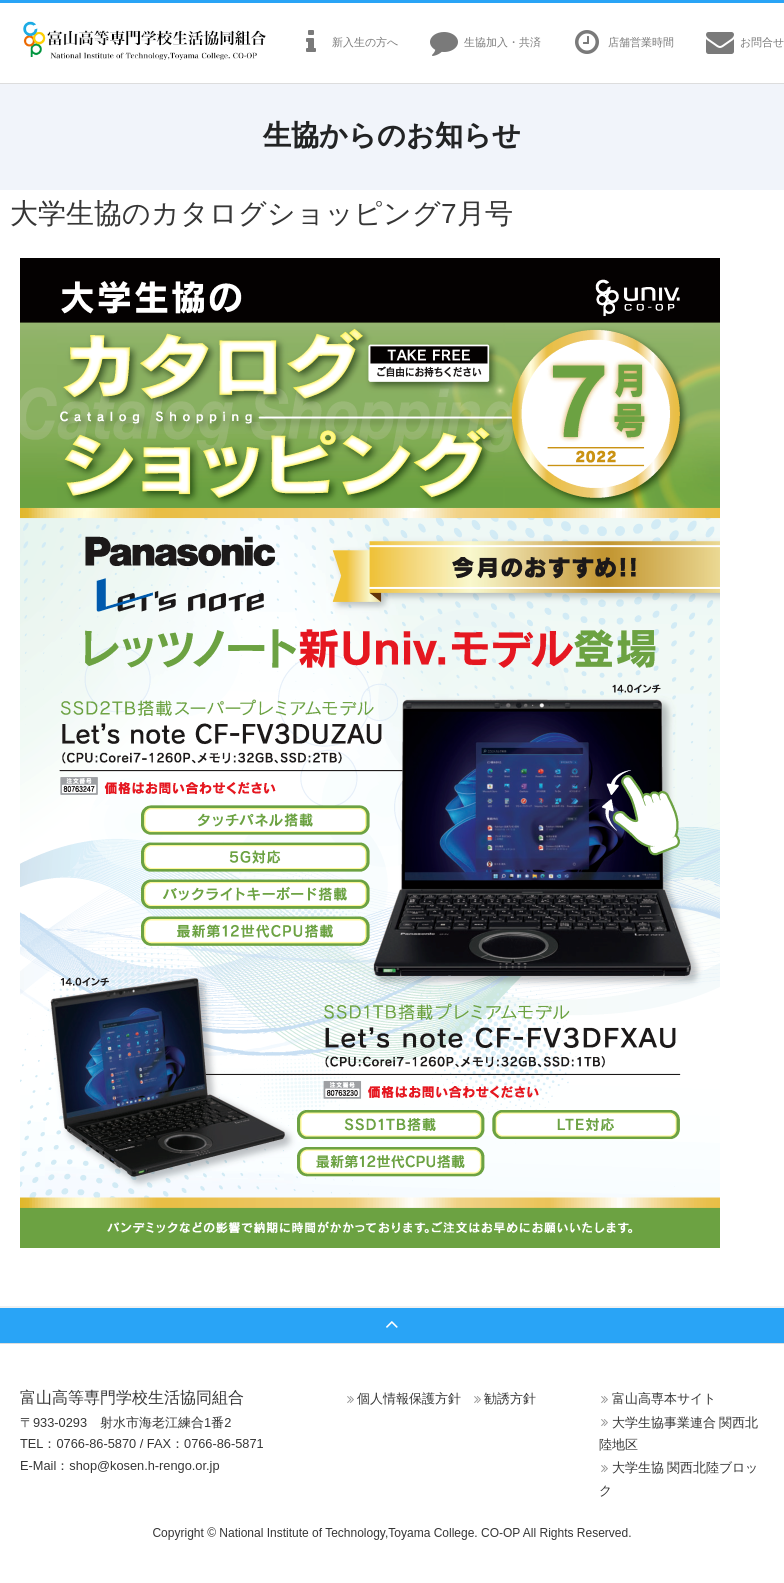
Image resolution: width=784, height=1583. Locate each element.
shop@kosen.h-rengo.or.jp (144, 1465)
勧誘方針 (510, 1398)
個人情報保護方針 (409, 1398)
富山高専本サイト (664, 1398)
